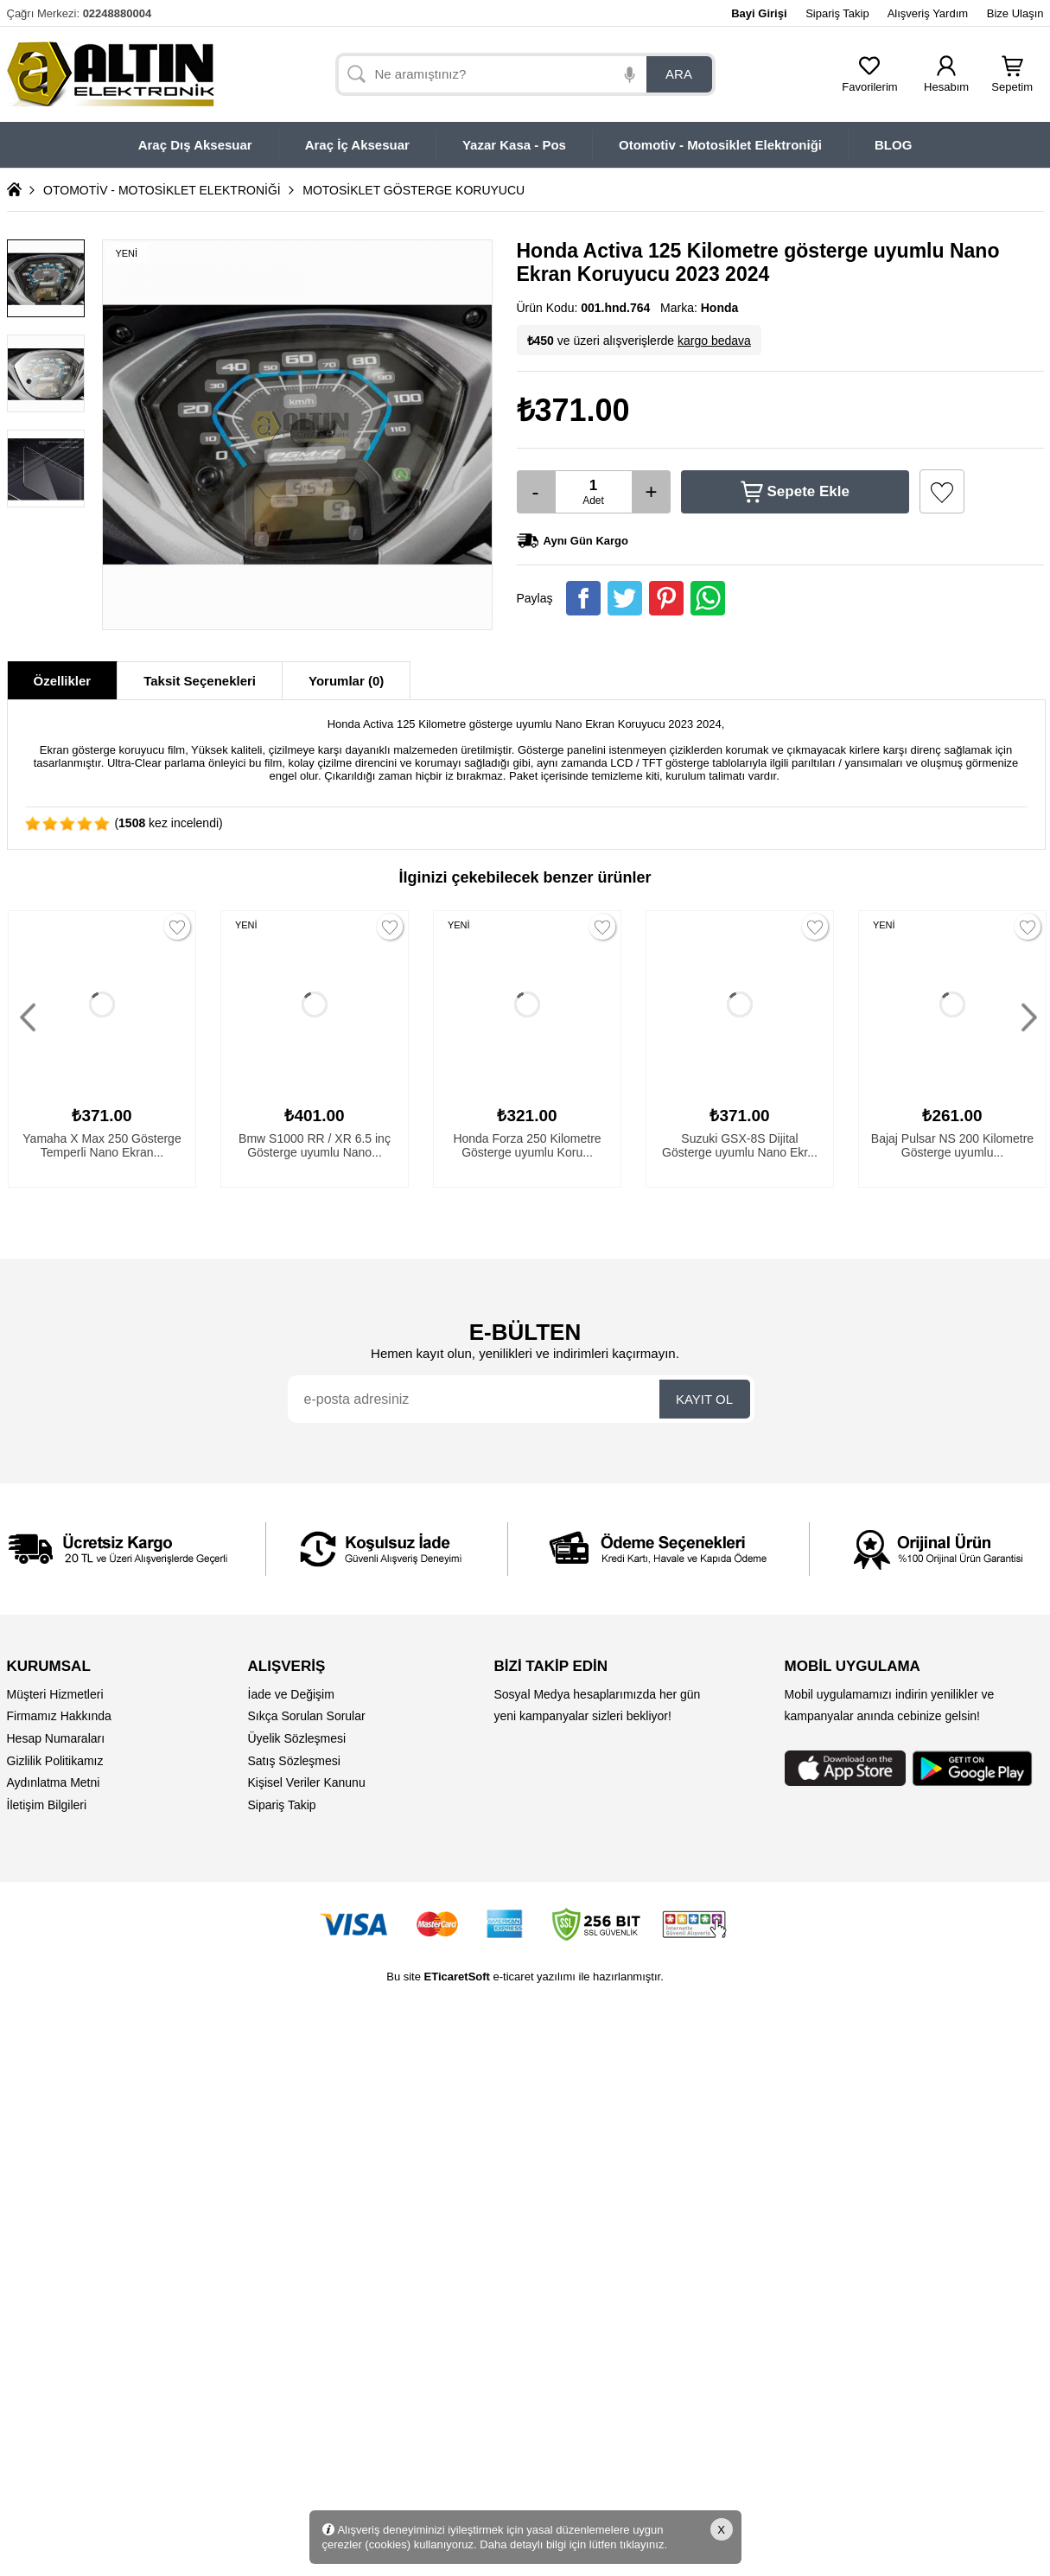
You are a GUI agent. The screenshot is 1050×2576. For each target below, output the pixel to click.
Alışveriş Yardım (928, 13)
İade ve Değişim (291, 1694)
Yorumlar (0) (346, 680)
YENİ (246, 925)
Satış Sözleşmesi (294, 1761)
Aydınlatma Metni (53, 1782)
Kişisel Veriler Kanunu (307, 1782)
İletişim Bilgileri (47, 1805)
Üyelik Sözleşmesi (297, 1738)
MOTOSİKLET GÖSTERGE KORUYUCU (413, 190)
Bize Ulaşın (1015, 13)
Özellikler (63, 680)
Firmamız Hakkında (59, 1716)
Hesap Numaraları (56, 1738)
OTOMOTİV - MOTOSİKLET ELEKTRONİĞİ (162, 190)
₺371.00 (573, 410)
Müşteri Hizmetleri (55, 1694)
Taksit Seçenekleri (199, 680)
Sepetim (1012, 81)
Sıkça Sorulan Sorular (307, 1716)
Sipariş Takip (837, 13)
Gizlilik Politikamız (55, 1761)
